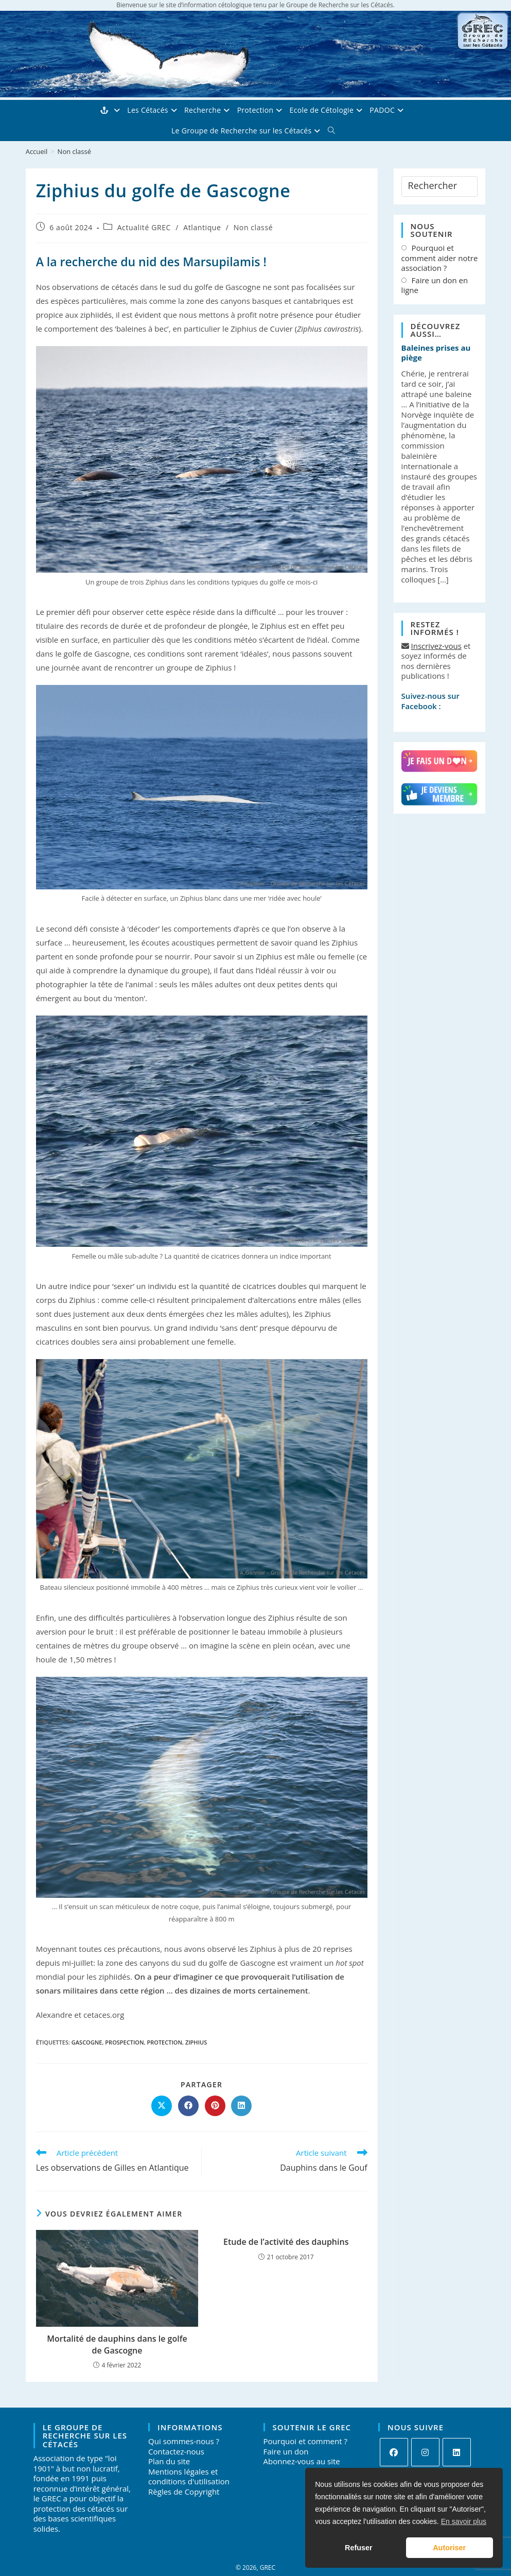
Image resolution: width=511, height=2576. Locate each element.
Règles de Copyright (183, 2491)
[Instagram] (425, 2452)
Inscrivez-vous (436, 646)
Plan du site (169, 2461)
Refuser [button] (359, 2548)
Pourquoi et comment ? (305, 2441)
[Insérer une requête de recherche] (439, 186)
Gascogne (87, 2042)
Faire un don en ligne (434, 286)
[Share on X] (161, 2106)
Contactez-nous (176, 2451)
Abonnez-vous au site (301, 2461)
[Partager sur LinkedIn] (241, 2106)
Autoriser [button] (449, 2548)
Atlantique (202, 227)
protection (164, 2042)
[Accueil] (37, 151)
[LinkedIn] (457, 2452)
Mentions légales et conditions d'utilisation (189, 2476)
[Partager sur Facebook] (188, 2106)
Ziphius (196, 2042)
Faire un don (286, 2451)
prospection (124, 2042)
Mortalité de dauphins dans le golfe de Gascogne (117, 2344)
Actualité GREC (144, 227)
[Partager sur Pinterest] (215, 2106)
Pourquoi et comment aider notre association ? (439, 258)
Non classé (74, 151)
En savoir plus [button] (463, 2521)
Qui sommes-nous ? (183, 2441)
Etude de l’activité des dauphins (285, 2241)
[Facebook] (394, 2452)
